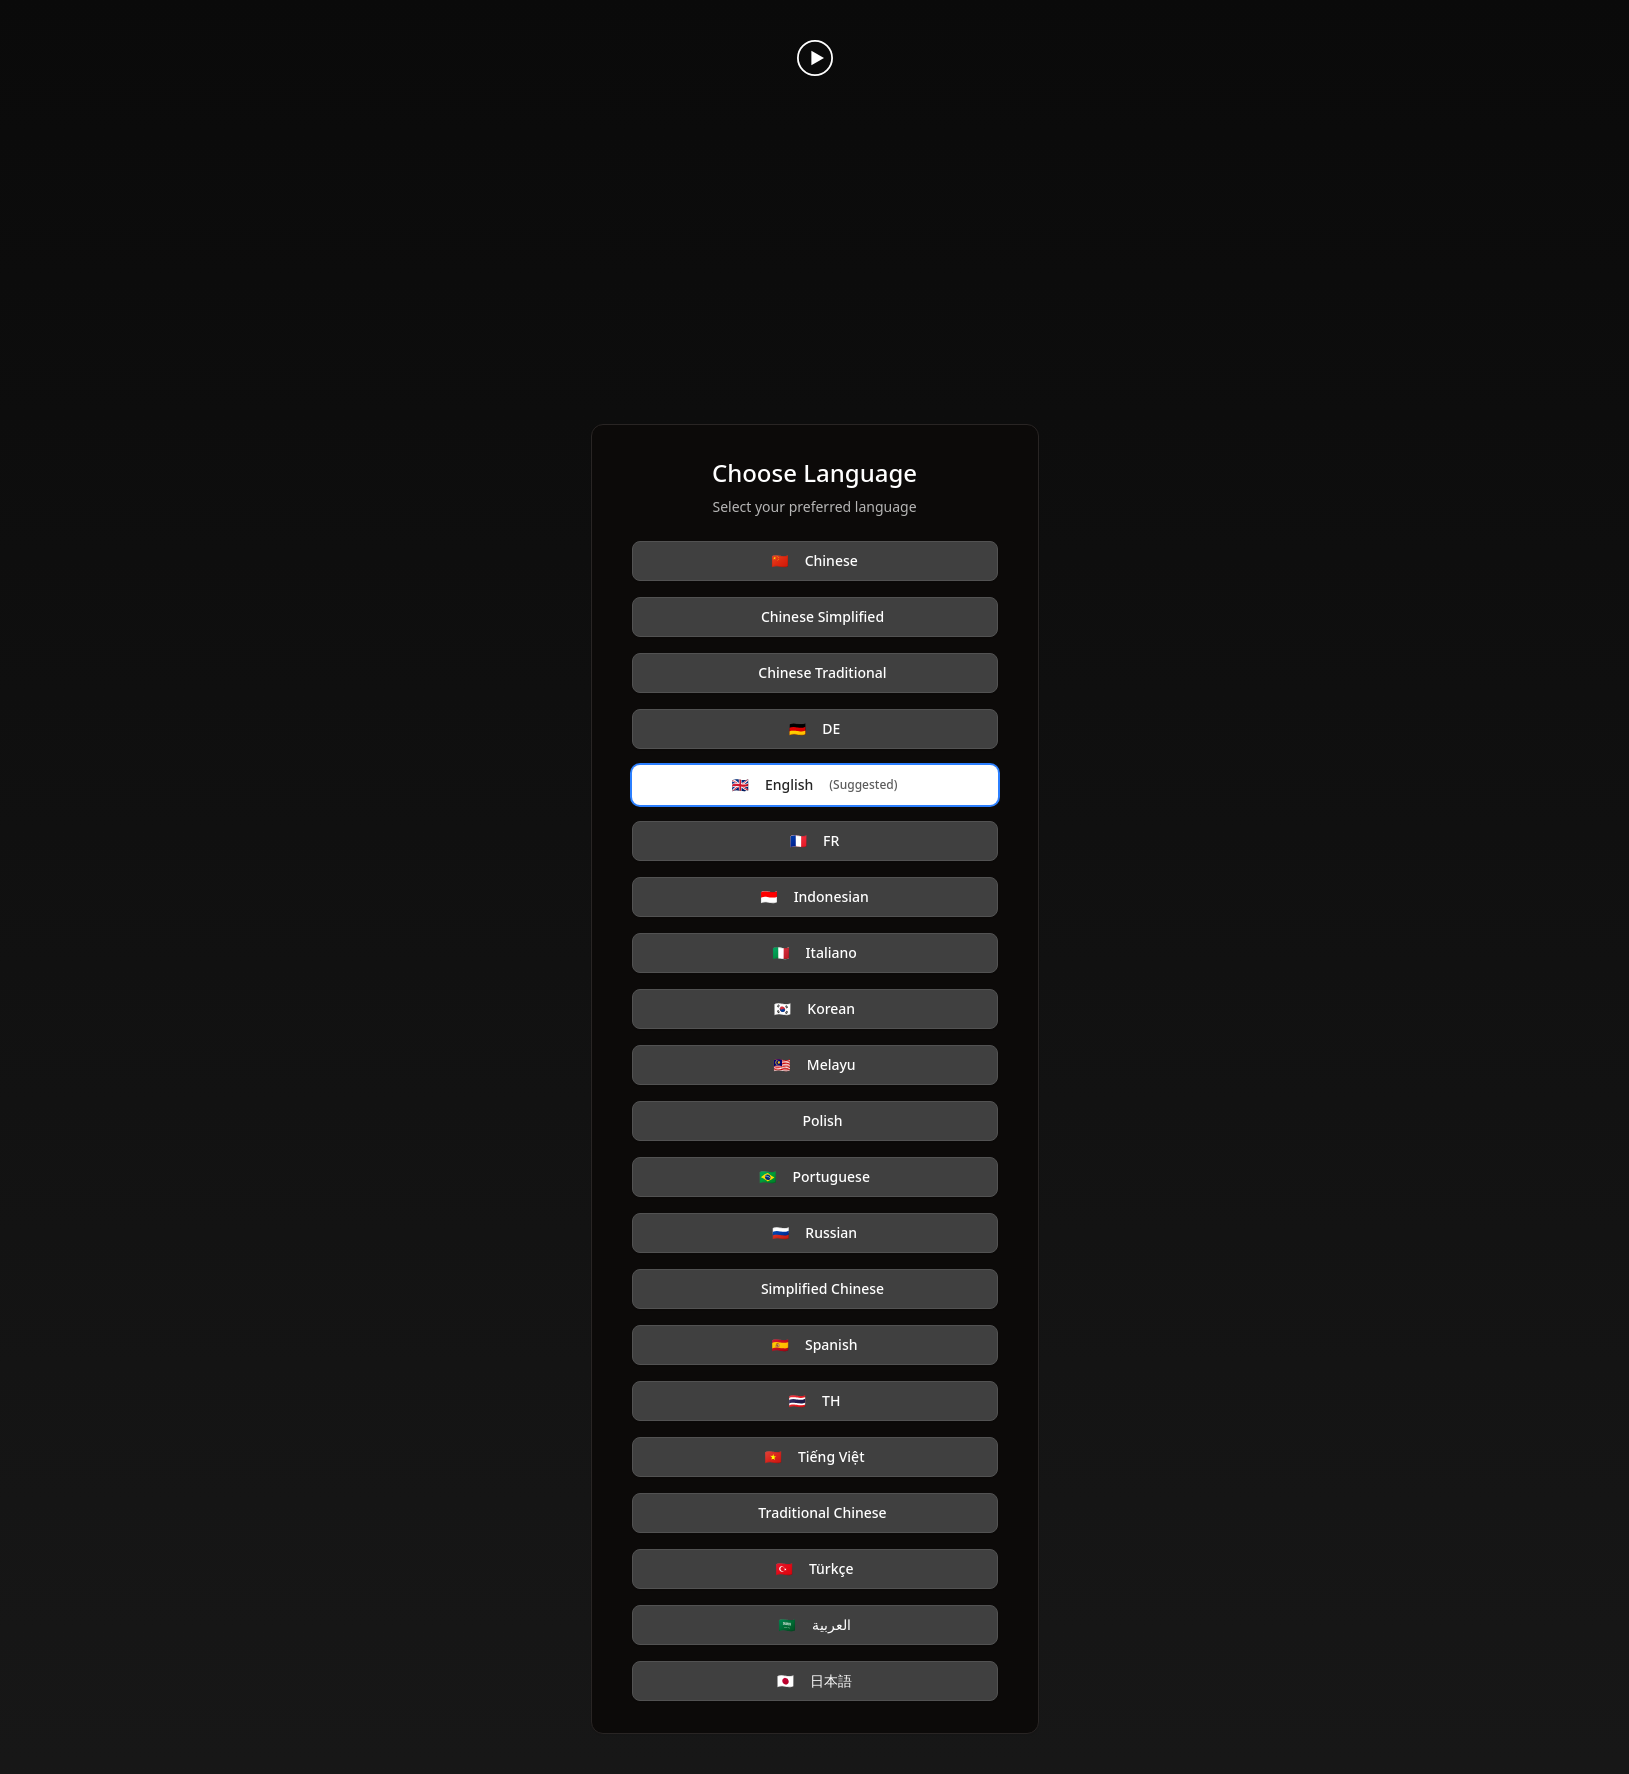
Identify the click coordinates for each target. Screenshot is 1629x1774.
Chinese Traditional (822, 672)
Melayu (814, 1065)
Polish (822, 1120)
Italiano (814, 953)
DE (814, 729)
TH (815, 1401)
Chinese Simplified (822, 616)
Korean (814, 1009)
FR (815, 841)
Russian (814, 1233)
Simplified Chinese (822, 1288)
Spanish (815, 1345)
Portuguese (814, 1177)
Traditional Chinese (822, 1512)
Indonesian (814, 897)
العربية (814, 1625)
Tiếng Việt (814, 1457)
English (815, 785)
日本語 (814, 1681)
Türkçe (814, 1569)
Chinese (814, 561)
